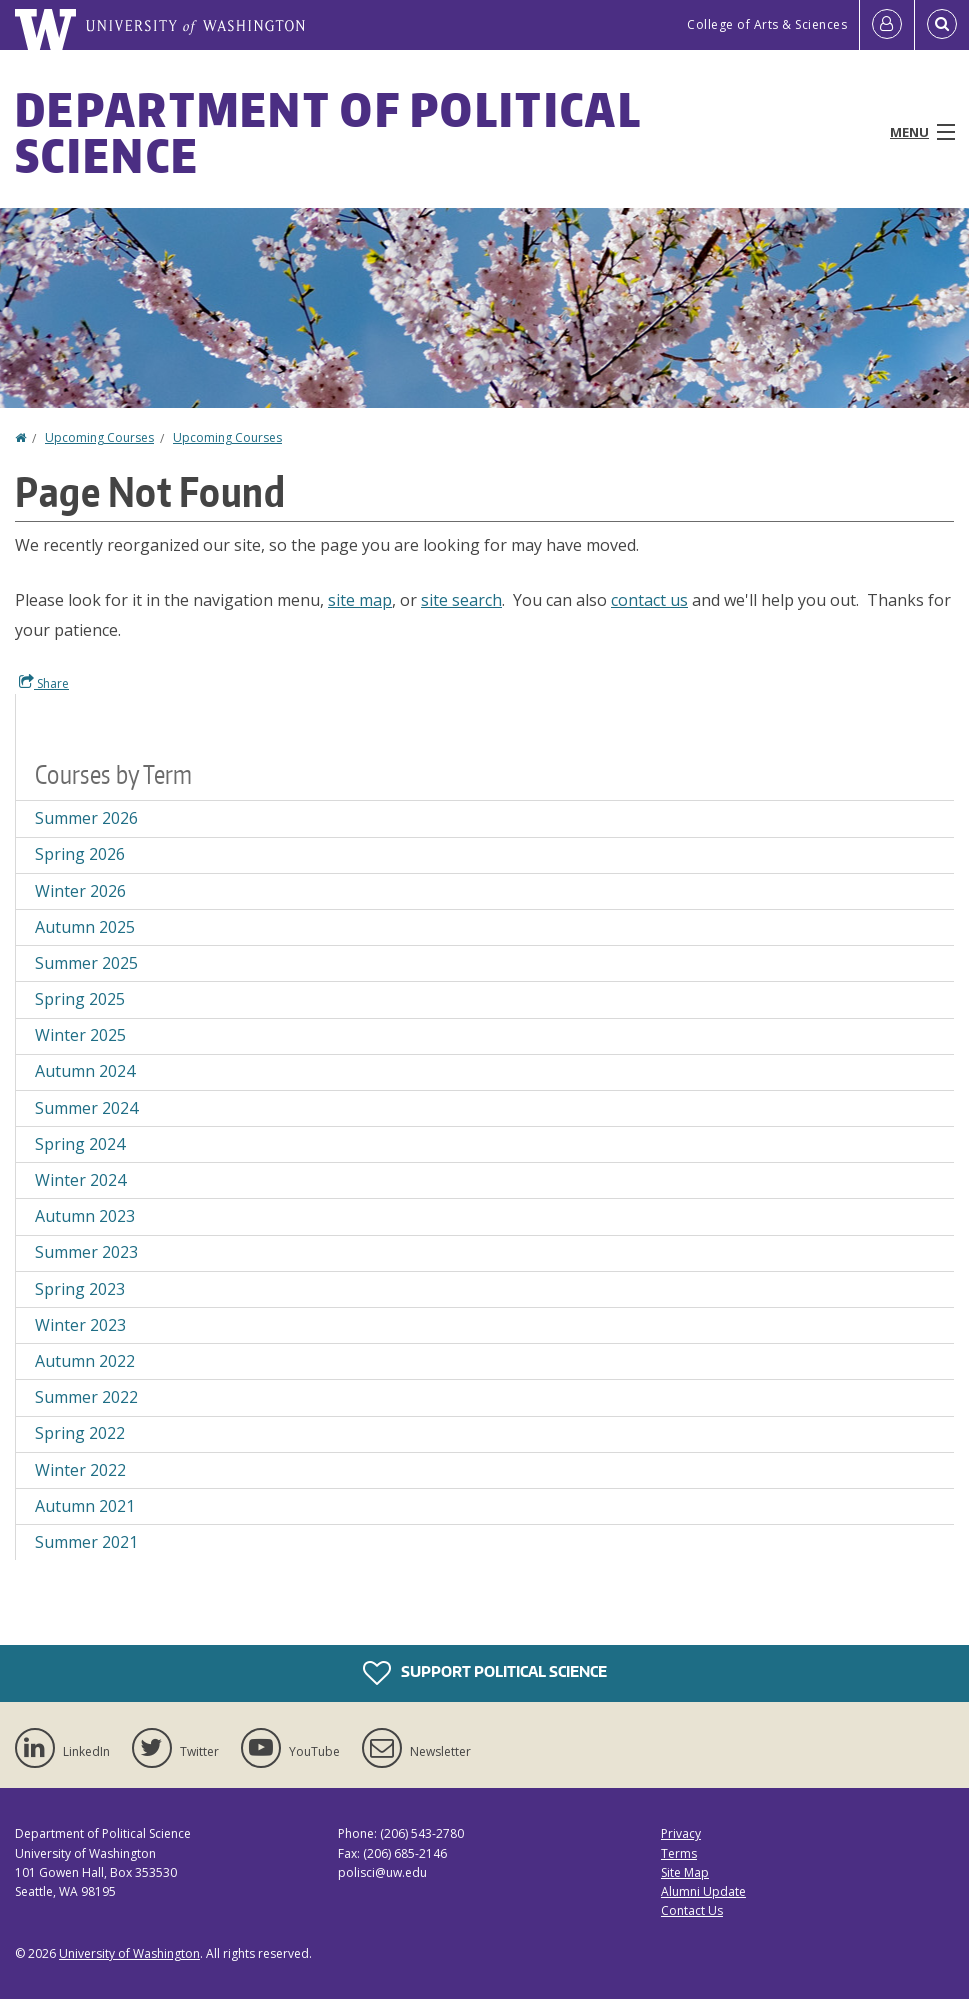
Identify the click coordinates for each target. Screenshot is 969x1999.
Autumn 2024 (85, 1071)
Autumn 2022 (85, 1361)
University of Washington (129, 1953)
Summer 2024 (86, 1108)
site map (360, 600)
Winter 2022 (80, 1470)
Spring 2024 (80, 1144)
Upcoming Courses (99, 437)
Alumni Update (703, 1891)
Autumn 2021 (85, 1506)
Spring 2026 (80, 854)
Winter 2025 (80, 1035)
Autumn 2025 (85, 927)
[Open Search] (942, 25)
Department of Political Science (328, 132)
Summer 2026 (86, 818)
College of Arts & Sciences (767, 24)
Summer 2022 (86, 1397)
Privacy (681, 1833)
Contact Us (692, 1910)
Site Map (685, 1872)
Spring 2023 (80, 1289)
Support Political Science (485, 1673)
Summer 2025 (86, 963)
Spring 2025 (80, 999)
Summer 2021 (86, 1542)
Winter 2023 (80, 1325)
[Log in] (887, 25)
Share (44, 683)
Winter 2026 (80, 891)
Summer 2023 (86, 1252)
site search (461, 600)
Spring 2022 (80, 1433)
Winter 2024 (80, 1180)
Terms (679, 1853)
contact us (649, 600)
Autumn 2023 (85, 1216)
